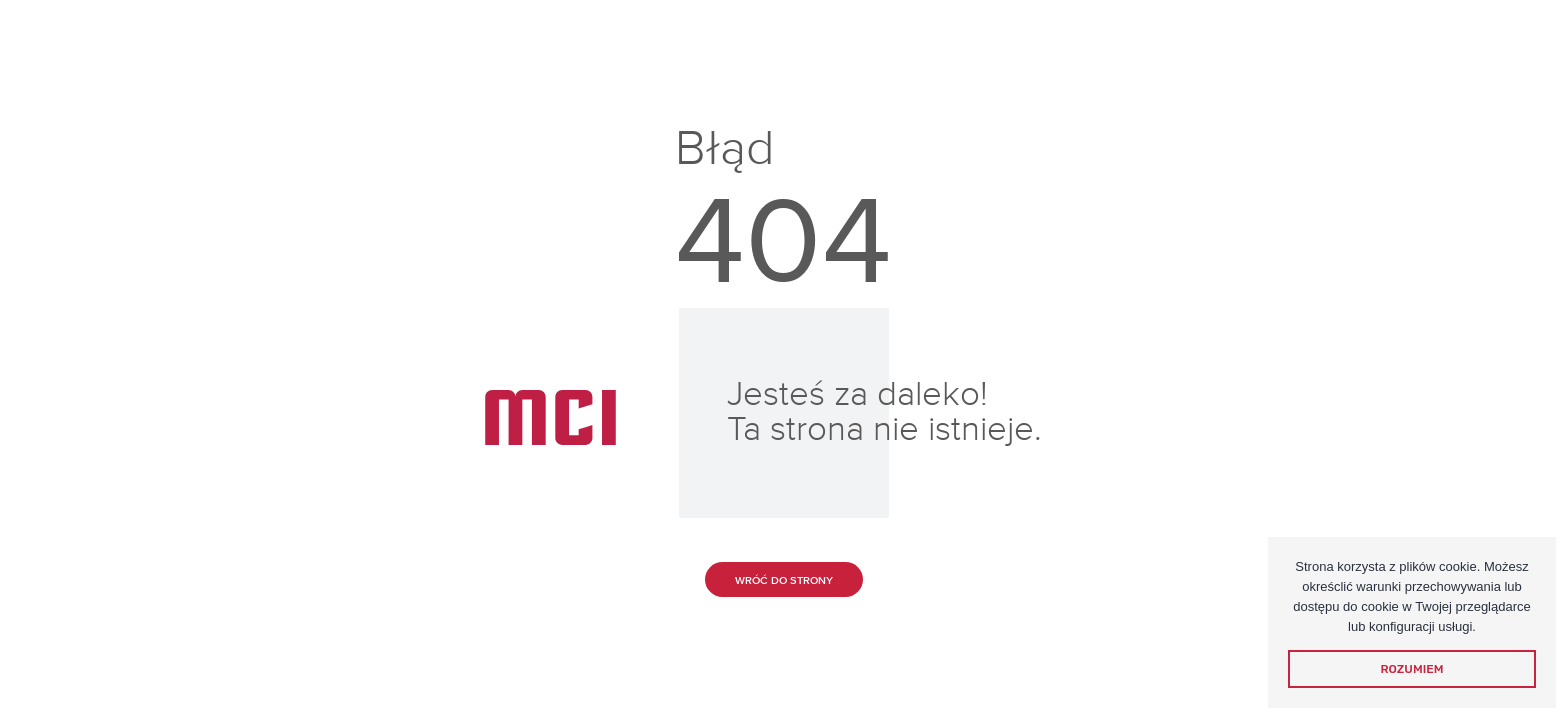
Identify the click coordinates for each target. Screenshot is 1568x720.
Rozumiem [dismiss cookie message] (1412, 669)
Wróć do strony (784, 580)
